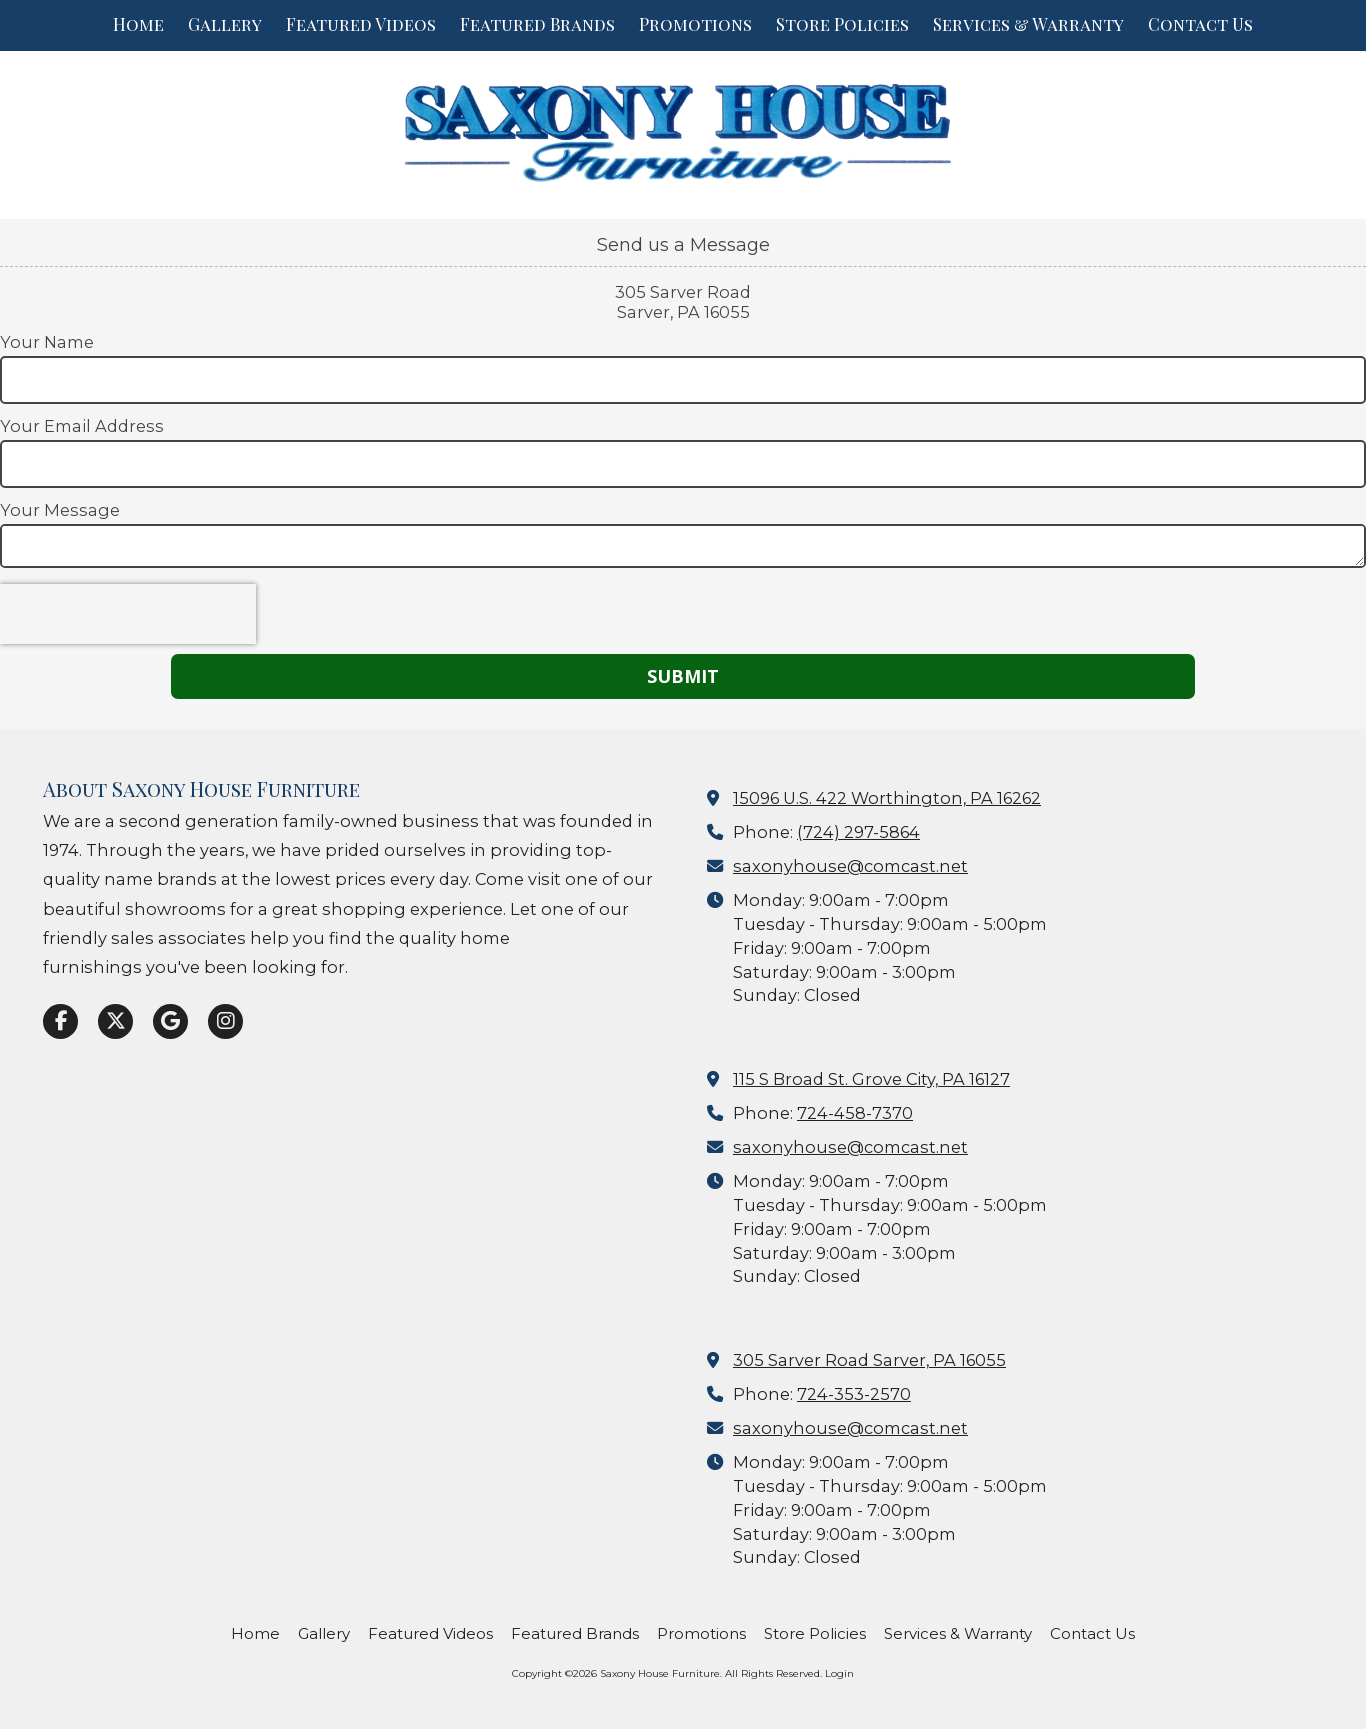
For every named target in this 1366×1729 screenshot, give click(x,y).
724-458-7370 (855, 1113)
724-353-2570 (854, 1394)
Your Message (60, 510)
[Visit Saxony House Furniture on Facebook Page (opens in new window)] (60, 1021)
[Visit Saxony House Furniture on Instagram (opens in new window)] (225, 1021)
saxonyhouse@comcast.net (850, 866)
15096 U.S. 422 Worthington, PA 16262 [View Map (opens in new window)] (887, 798)
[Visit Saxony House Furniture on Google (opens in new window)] (170, 1021)
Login (839, 1673)
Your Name (47, 342)
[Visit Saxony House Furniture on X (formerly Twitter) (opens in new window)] (115, 1021)
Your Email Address (82, 426)
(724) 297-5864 (858, 832)
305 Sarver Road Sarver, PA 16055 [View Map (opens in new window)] (869, 1360)
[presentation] (128, 614)
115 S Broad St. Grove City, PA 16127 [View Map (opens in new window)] (871, 1079)
